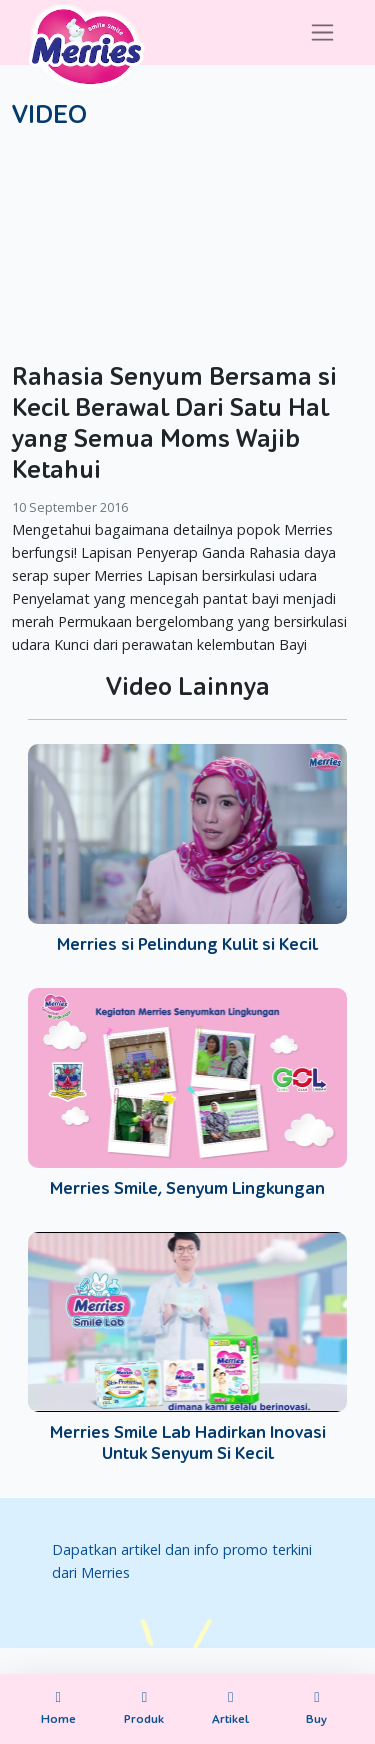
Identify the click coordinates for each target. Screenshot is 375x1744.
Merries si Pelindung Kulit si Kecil (187, 944)
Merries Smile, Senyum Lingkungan (187, 1188)
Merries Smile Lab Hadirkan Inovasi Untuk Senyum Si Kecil (188, 1443)
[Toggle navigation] (322, 32)
